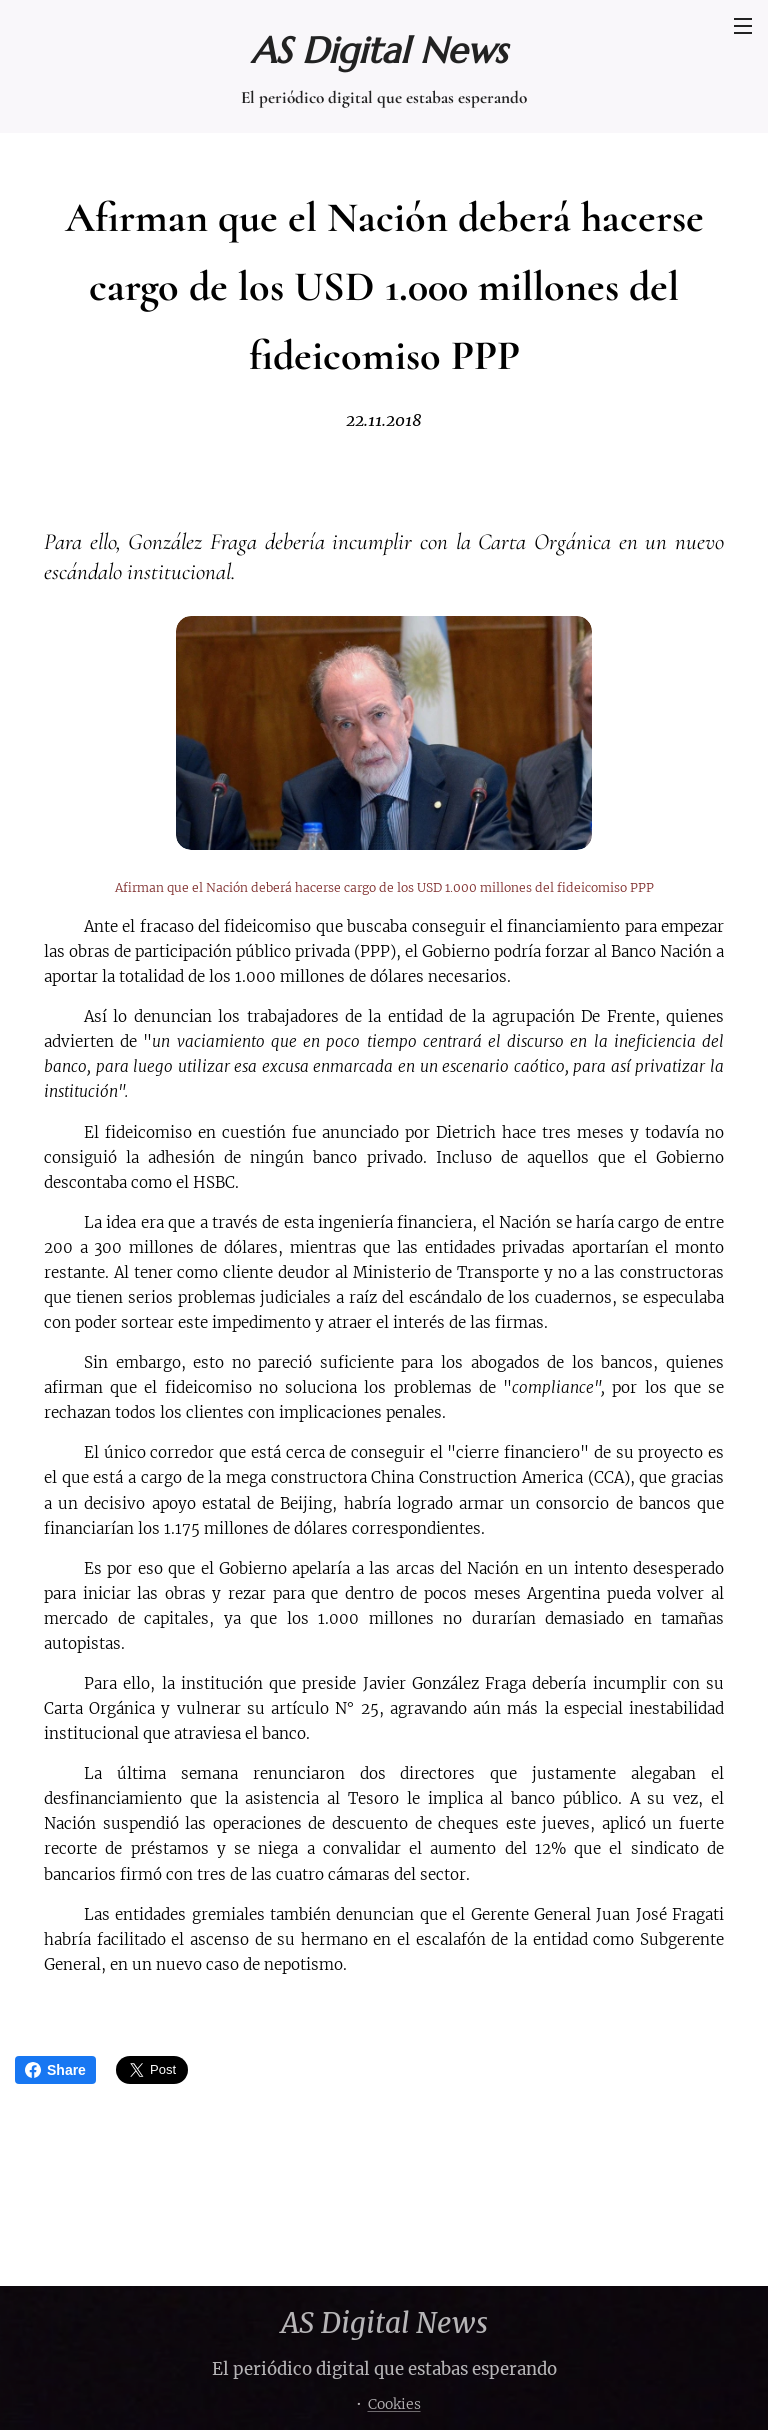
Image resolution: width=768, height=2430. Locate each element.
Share (55, 2070)
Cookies (394, 2404)
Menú (743, 26)
